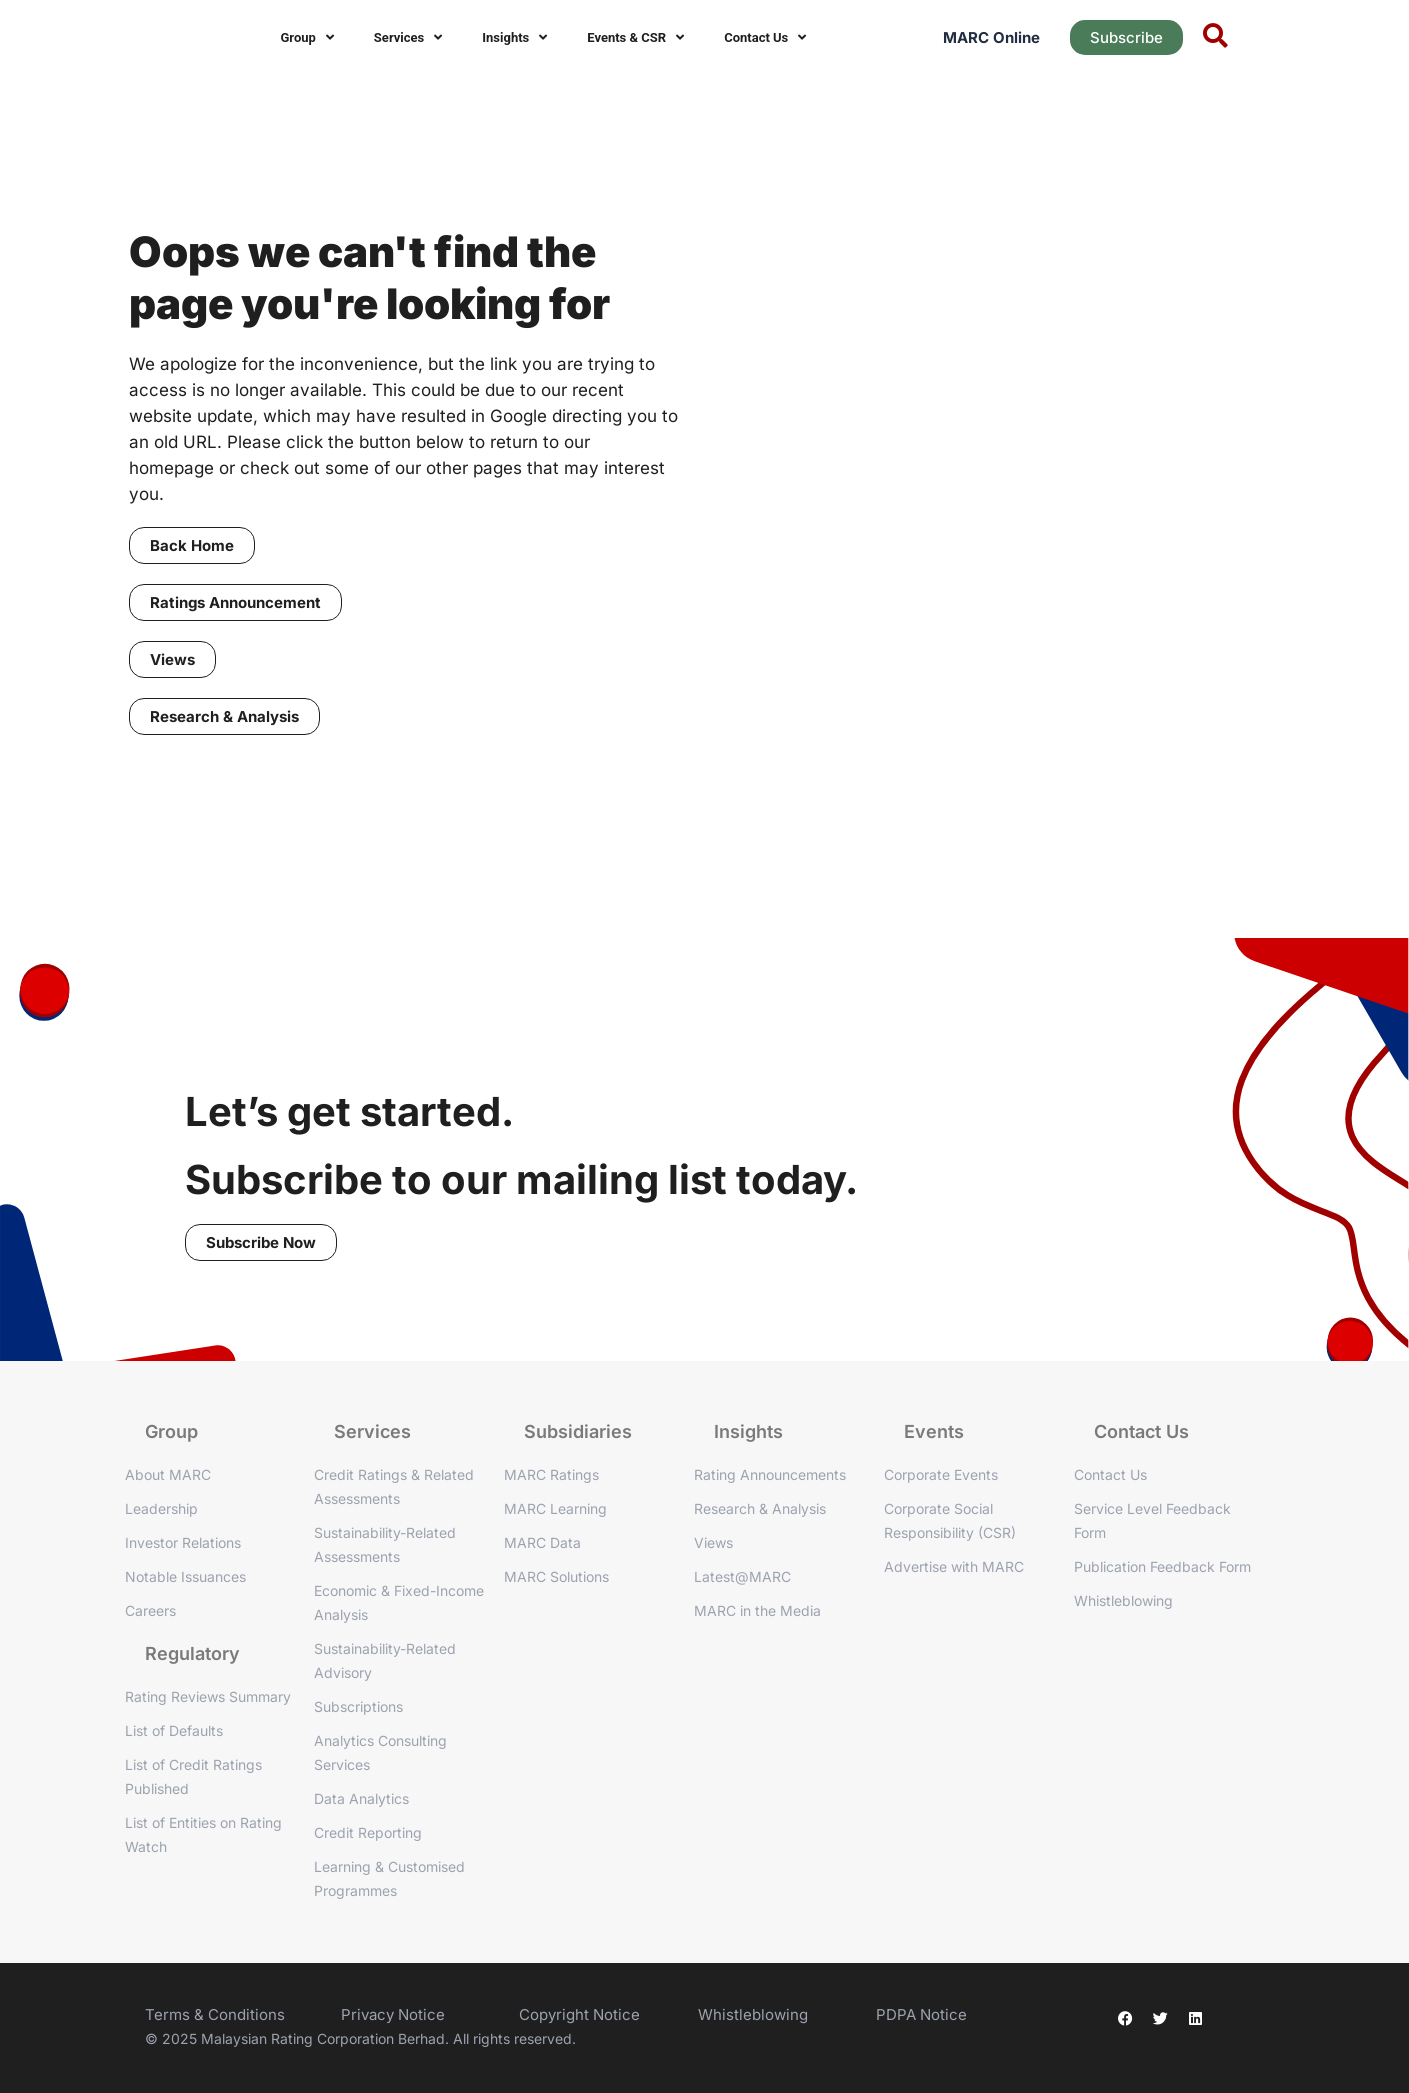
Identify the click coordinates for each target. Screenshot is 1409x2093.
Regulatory (192, 1653)
